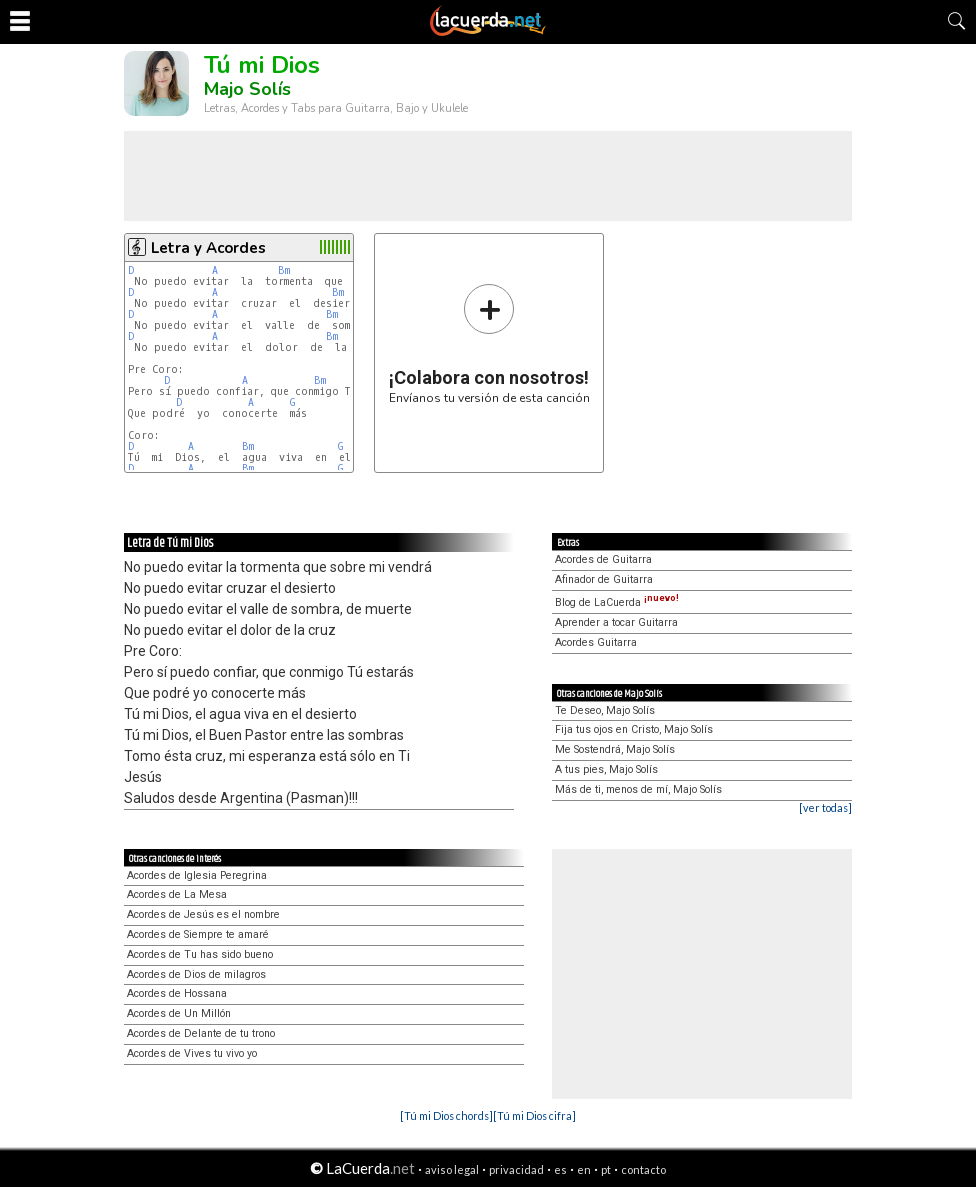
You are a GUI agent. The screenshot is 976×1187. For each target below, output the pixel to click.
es (560, 1169)
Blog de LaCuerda (617, 602)
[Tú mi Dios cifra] (534, 1115)
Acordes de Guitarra (603, 559)
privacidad (516, 1169)
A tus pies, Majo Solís (606, 769)
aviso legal (452, 1169)
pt (606, 1169)
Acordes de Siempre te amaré (198, 934)
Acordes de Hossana (177, 993)
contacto (643, 1169)
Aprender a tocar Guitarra (616, 622)
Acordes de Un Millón (179, 1013)
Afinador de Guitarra (604, 579)
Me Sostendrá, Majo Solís (615, 749)
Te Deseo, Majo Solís (605, 710)
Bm (284, 270)
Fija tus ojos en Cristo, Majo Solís (634, 729)
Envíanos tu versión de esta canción (489, 343)
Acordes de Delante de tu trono (201, 1033)
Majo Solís (247, 89)
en (584, 1169)
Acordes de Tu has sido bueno (200, 954)
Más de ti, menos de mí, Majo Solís (638, 789)
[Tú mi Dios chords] (446, 1115)
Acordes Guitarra (596, 642)
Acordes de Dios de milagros (196, 974)
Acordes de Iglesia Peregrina (197, 875)
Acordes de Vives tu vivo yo (192, 1053)
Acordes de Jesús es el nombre (203, 914)
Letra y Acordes (208, 248)
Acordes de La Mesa (177, 894)
